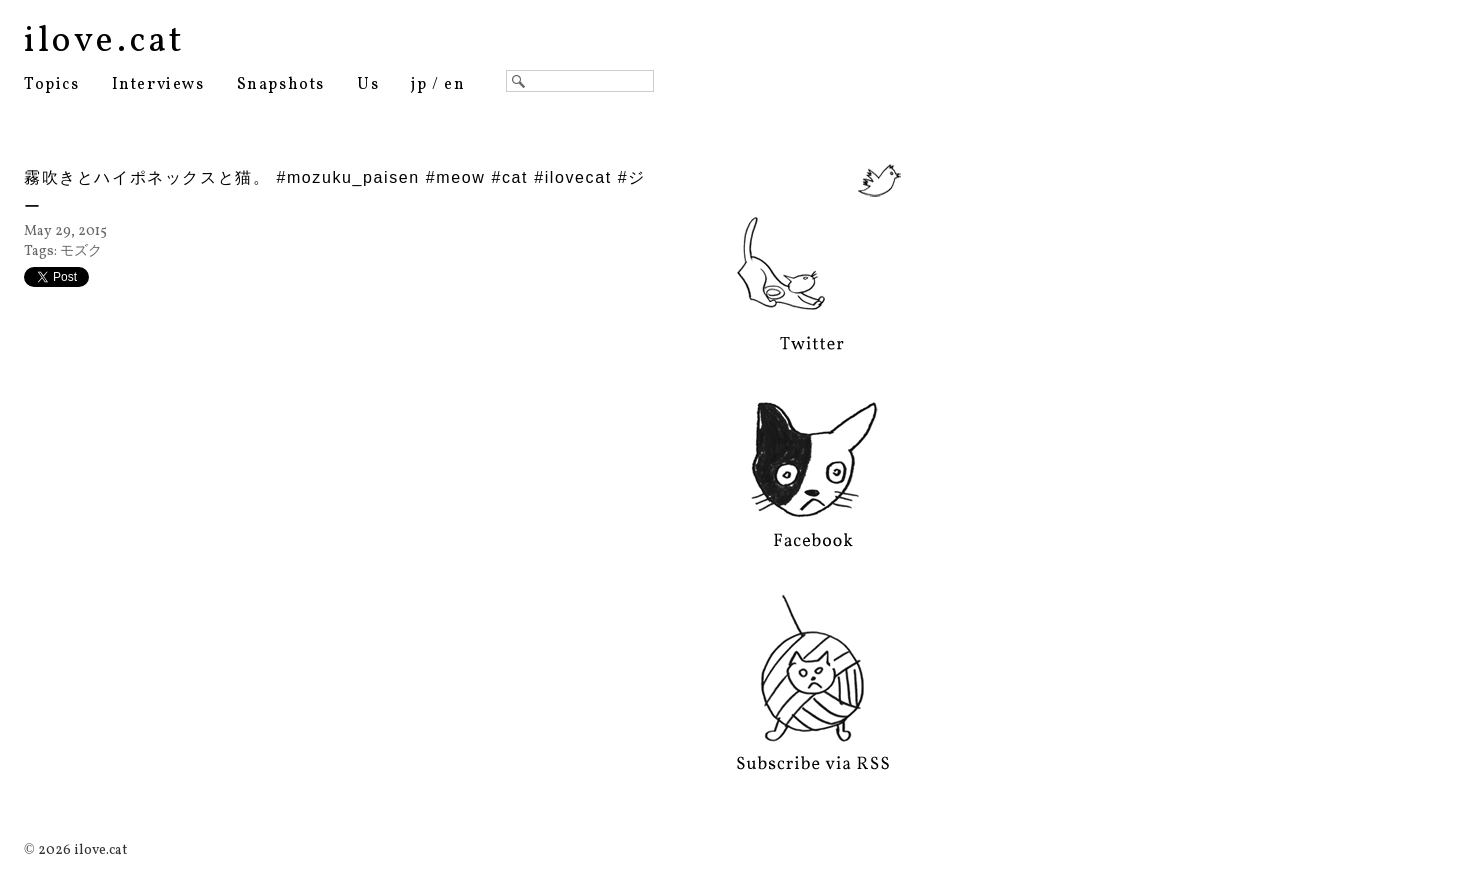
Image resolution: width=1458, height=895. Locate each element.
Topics (52, 85)
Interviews (158, 85)
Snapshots (281, 85)
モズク (81, 251)
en (454, 85)
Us (368, 85)
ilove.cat (104, 42)
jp (419, 85)
